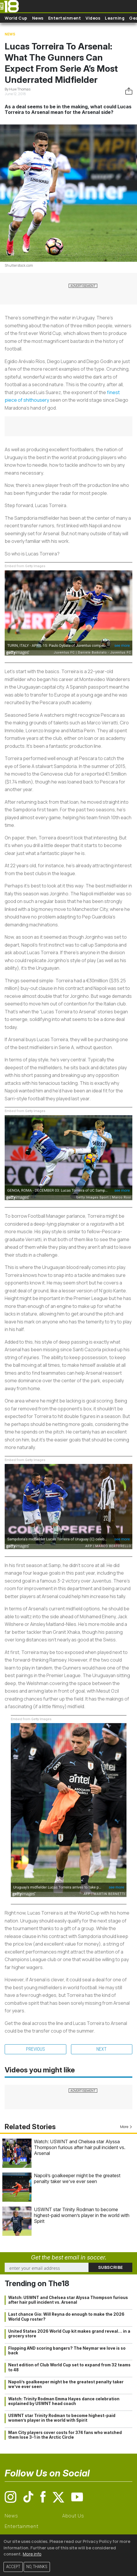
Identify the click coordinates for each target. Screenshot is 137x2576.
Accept (13, 2566)
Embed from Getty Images (25, 566)
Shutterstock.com (19, 265)
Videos (93, 18)
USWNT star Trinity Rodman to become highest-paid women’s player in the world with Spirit (81, 2215)
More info (32, 2554)
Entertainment (64, 18)
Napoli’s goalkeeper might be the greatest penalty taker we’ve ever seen (77, 2178)
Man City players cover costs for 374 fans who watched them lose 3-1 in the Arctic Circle (65, 2435)
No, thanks (36, 2566)
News (38, 18)
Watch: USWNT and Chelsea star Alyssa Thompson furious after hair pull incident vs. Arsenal (79, 2147)
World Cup (16, 18)
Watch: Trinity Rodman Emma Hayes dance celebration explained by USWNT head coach (63, 2401)
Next (101, 2049)
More (126, 2126)
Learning (114, 18)
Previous (35, 2049)
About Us (73, 2515)
